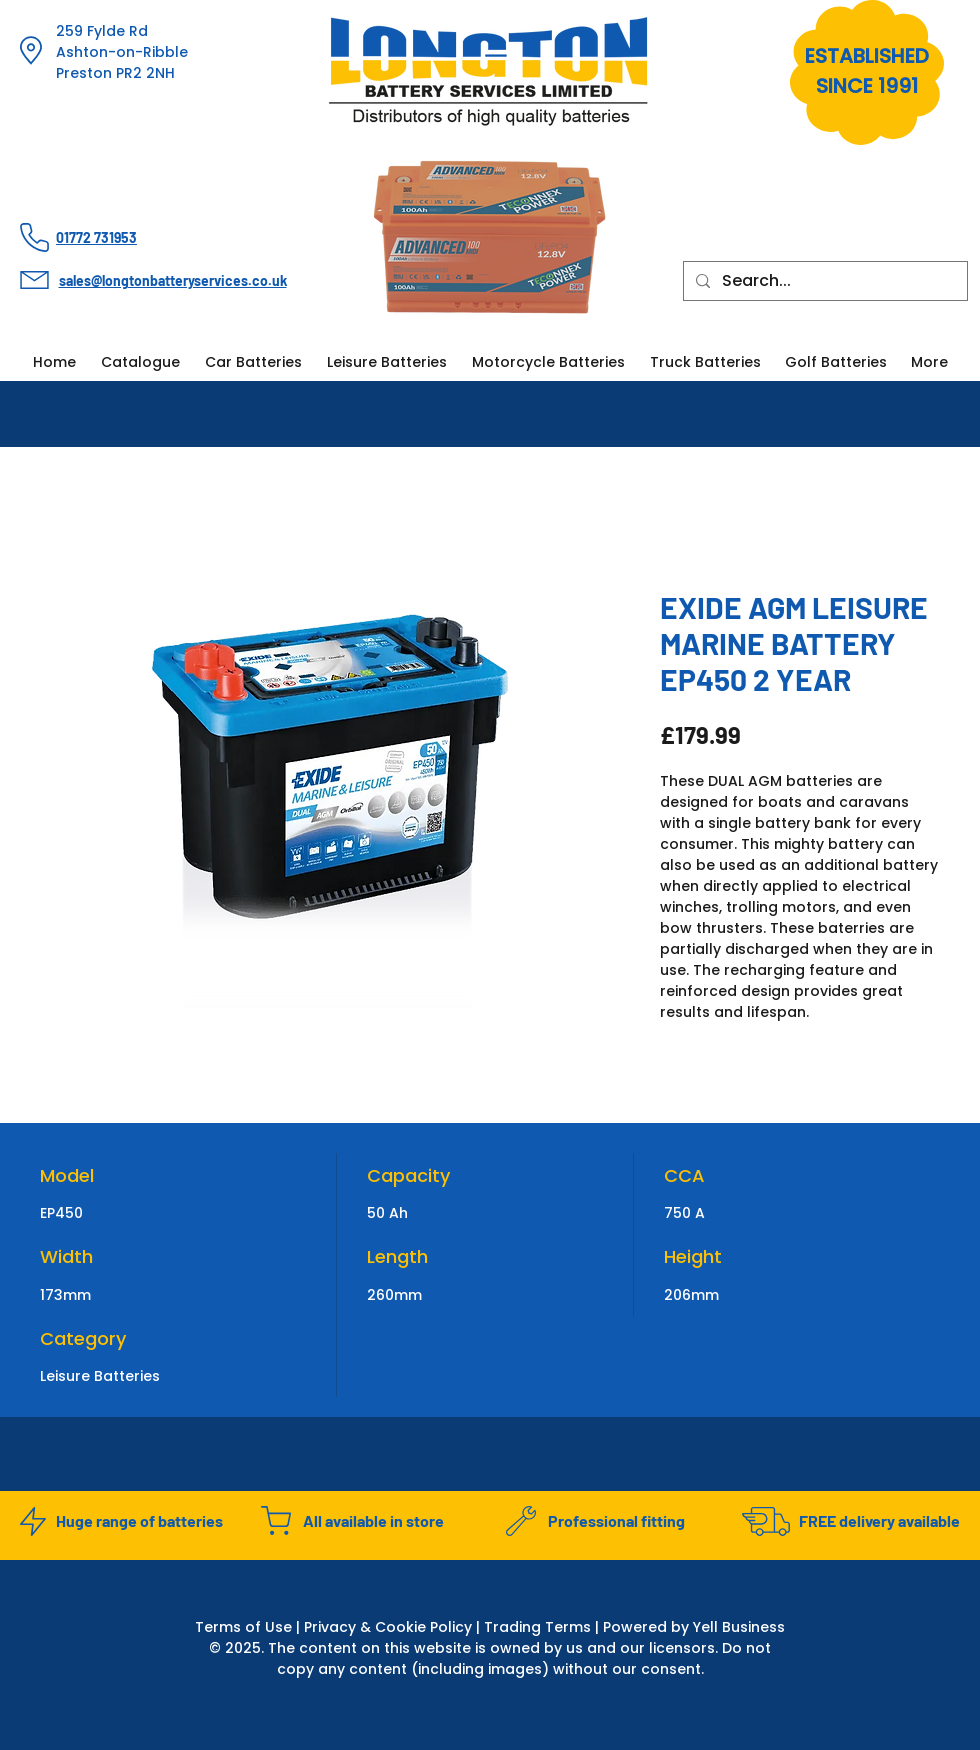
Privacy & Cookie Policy (388, 1627)
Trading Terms (537, 1627)
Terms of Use (243, 1627)
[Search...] (823, 281)
